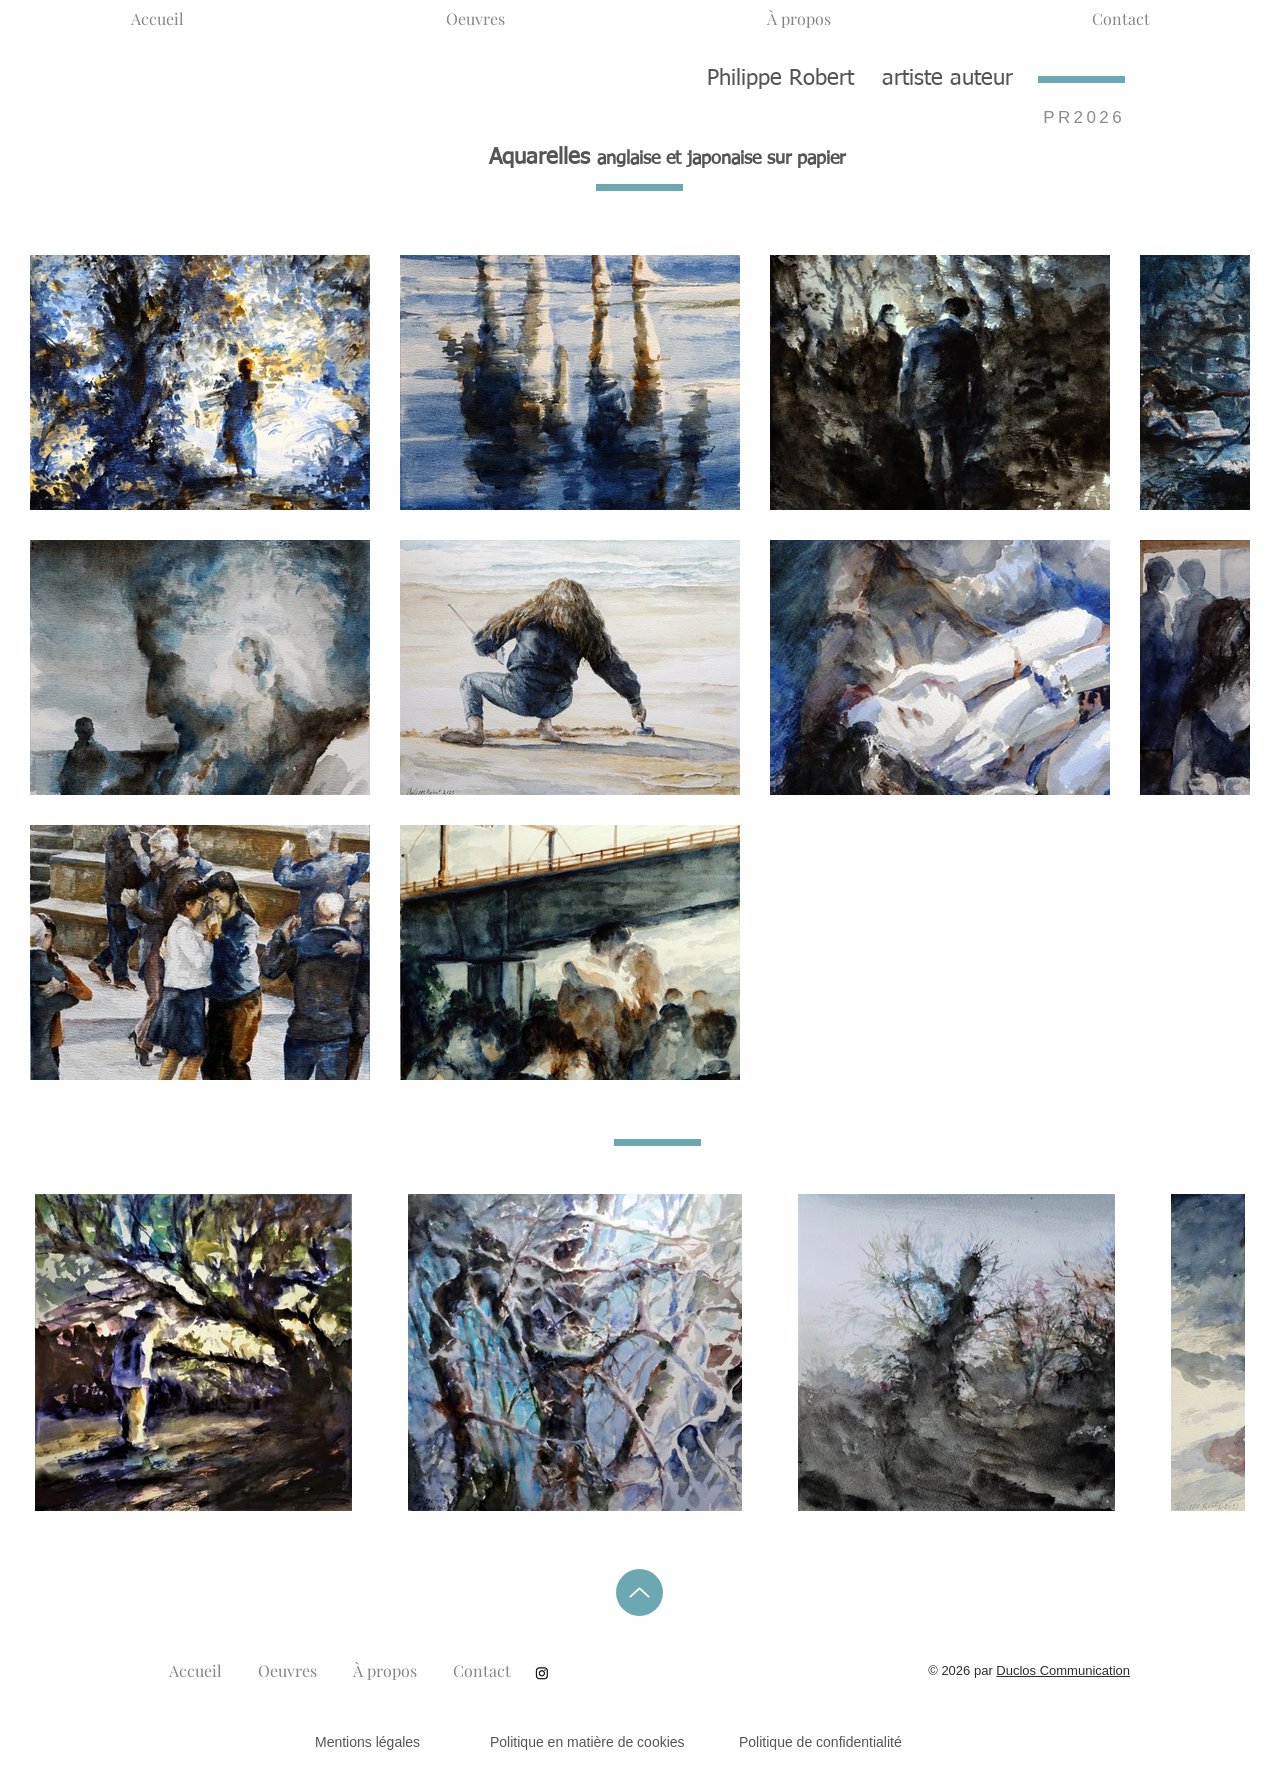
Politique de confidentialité (820, 1742)
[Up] (639, 1592)
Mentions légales (367, 1742)
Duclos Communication (1063, 1670)
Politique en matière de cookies (589, 1742)
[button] (475, 10)
